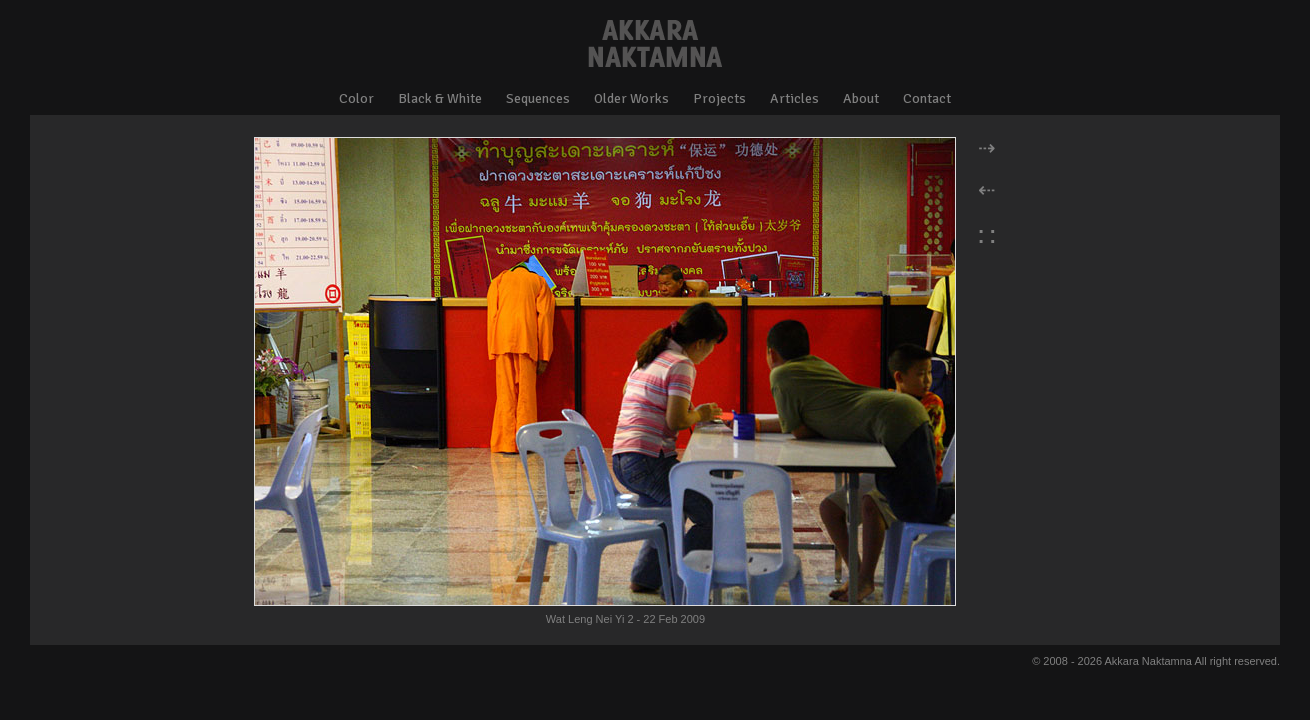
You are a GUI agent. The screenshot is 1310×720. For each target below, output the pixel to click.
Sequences (538, 98)
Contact (927, 98)
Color (356, 98)
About (861, 98)
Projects (719, 98)
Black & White (440, 98)
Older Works (631, 98)
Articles (794, 98)
